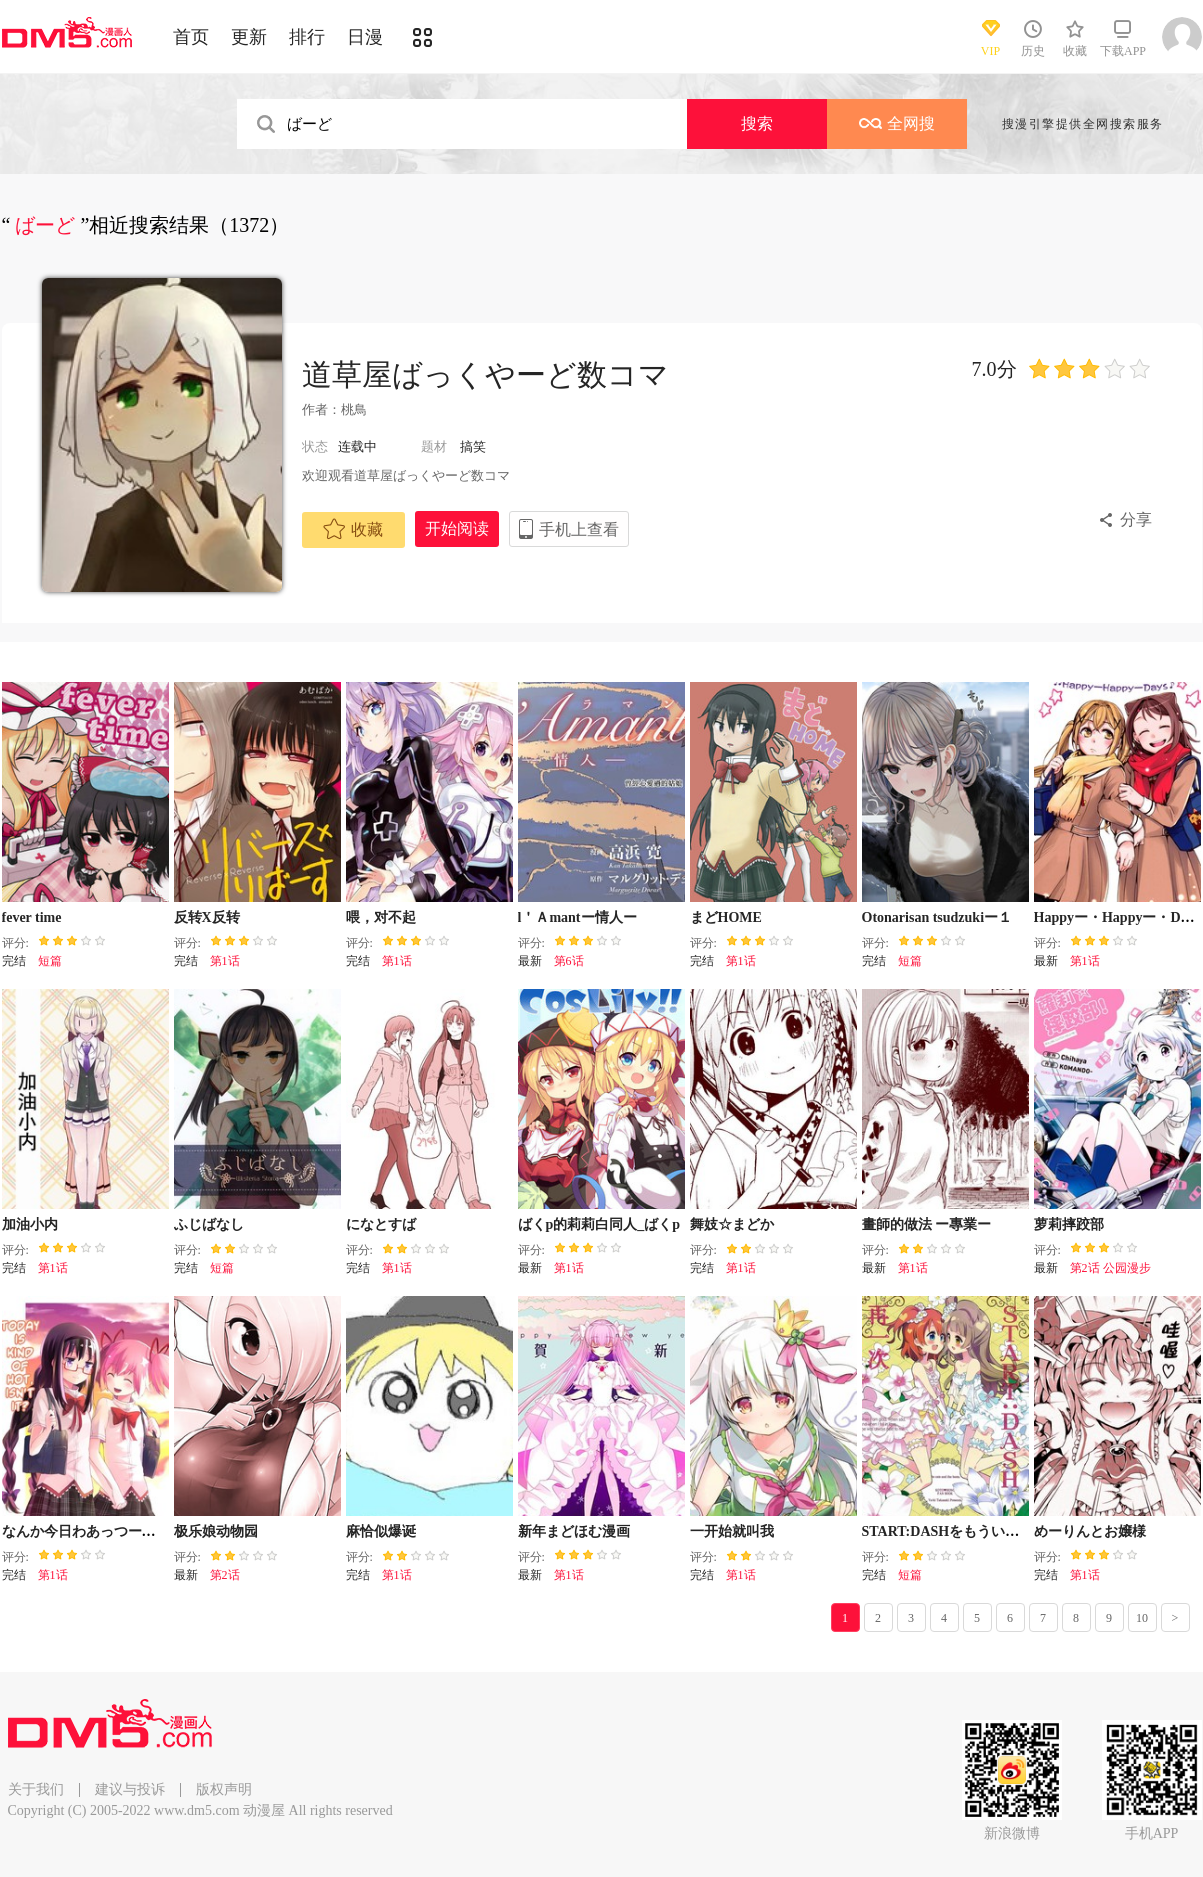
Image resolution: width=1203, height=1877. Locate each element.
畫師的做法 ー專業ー (927, 1224)
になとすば (381, 1224)
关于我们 (36, 1789)
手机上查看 (579, 529)
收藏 (353, 529)
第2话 (225, 1575)
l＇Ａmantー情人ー (577, 917)
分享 (1136, 519)
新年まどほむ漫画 (574, 1531)
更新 (249, 37)
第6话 (569, 961)
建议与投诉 (130, 1789)
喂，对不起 (381, 917)
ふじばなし (209, 1224)
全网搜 (897, 123)
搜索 (757, 123)
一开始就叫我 (732, 1531)
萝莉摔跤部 (1069, 1224)
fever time (32, 917)
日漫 (365, 37)
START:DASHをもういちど (948, 1531)
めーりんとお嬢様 (1090, 1531)
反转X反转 (207, 917)
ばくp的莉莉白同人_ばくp (599, 1224)
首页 (191, 37)
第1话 (225, 961)
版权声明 (224, 1789)
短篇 (50, 961)
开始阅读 (457, 528)
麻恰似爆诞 (381, 1531)
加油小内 (30, 1224)
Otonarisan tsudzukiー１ (937, 917)
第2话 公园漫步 (1110, 1268)
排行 (307, 37)
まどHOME (726, 917)
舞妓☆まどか (732, 1224)
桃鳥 (354, 409)
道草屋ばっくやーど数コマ (485, 374)
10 (1142, 1618)
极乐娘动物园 (216, 1531)
